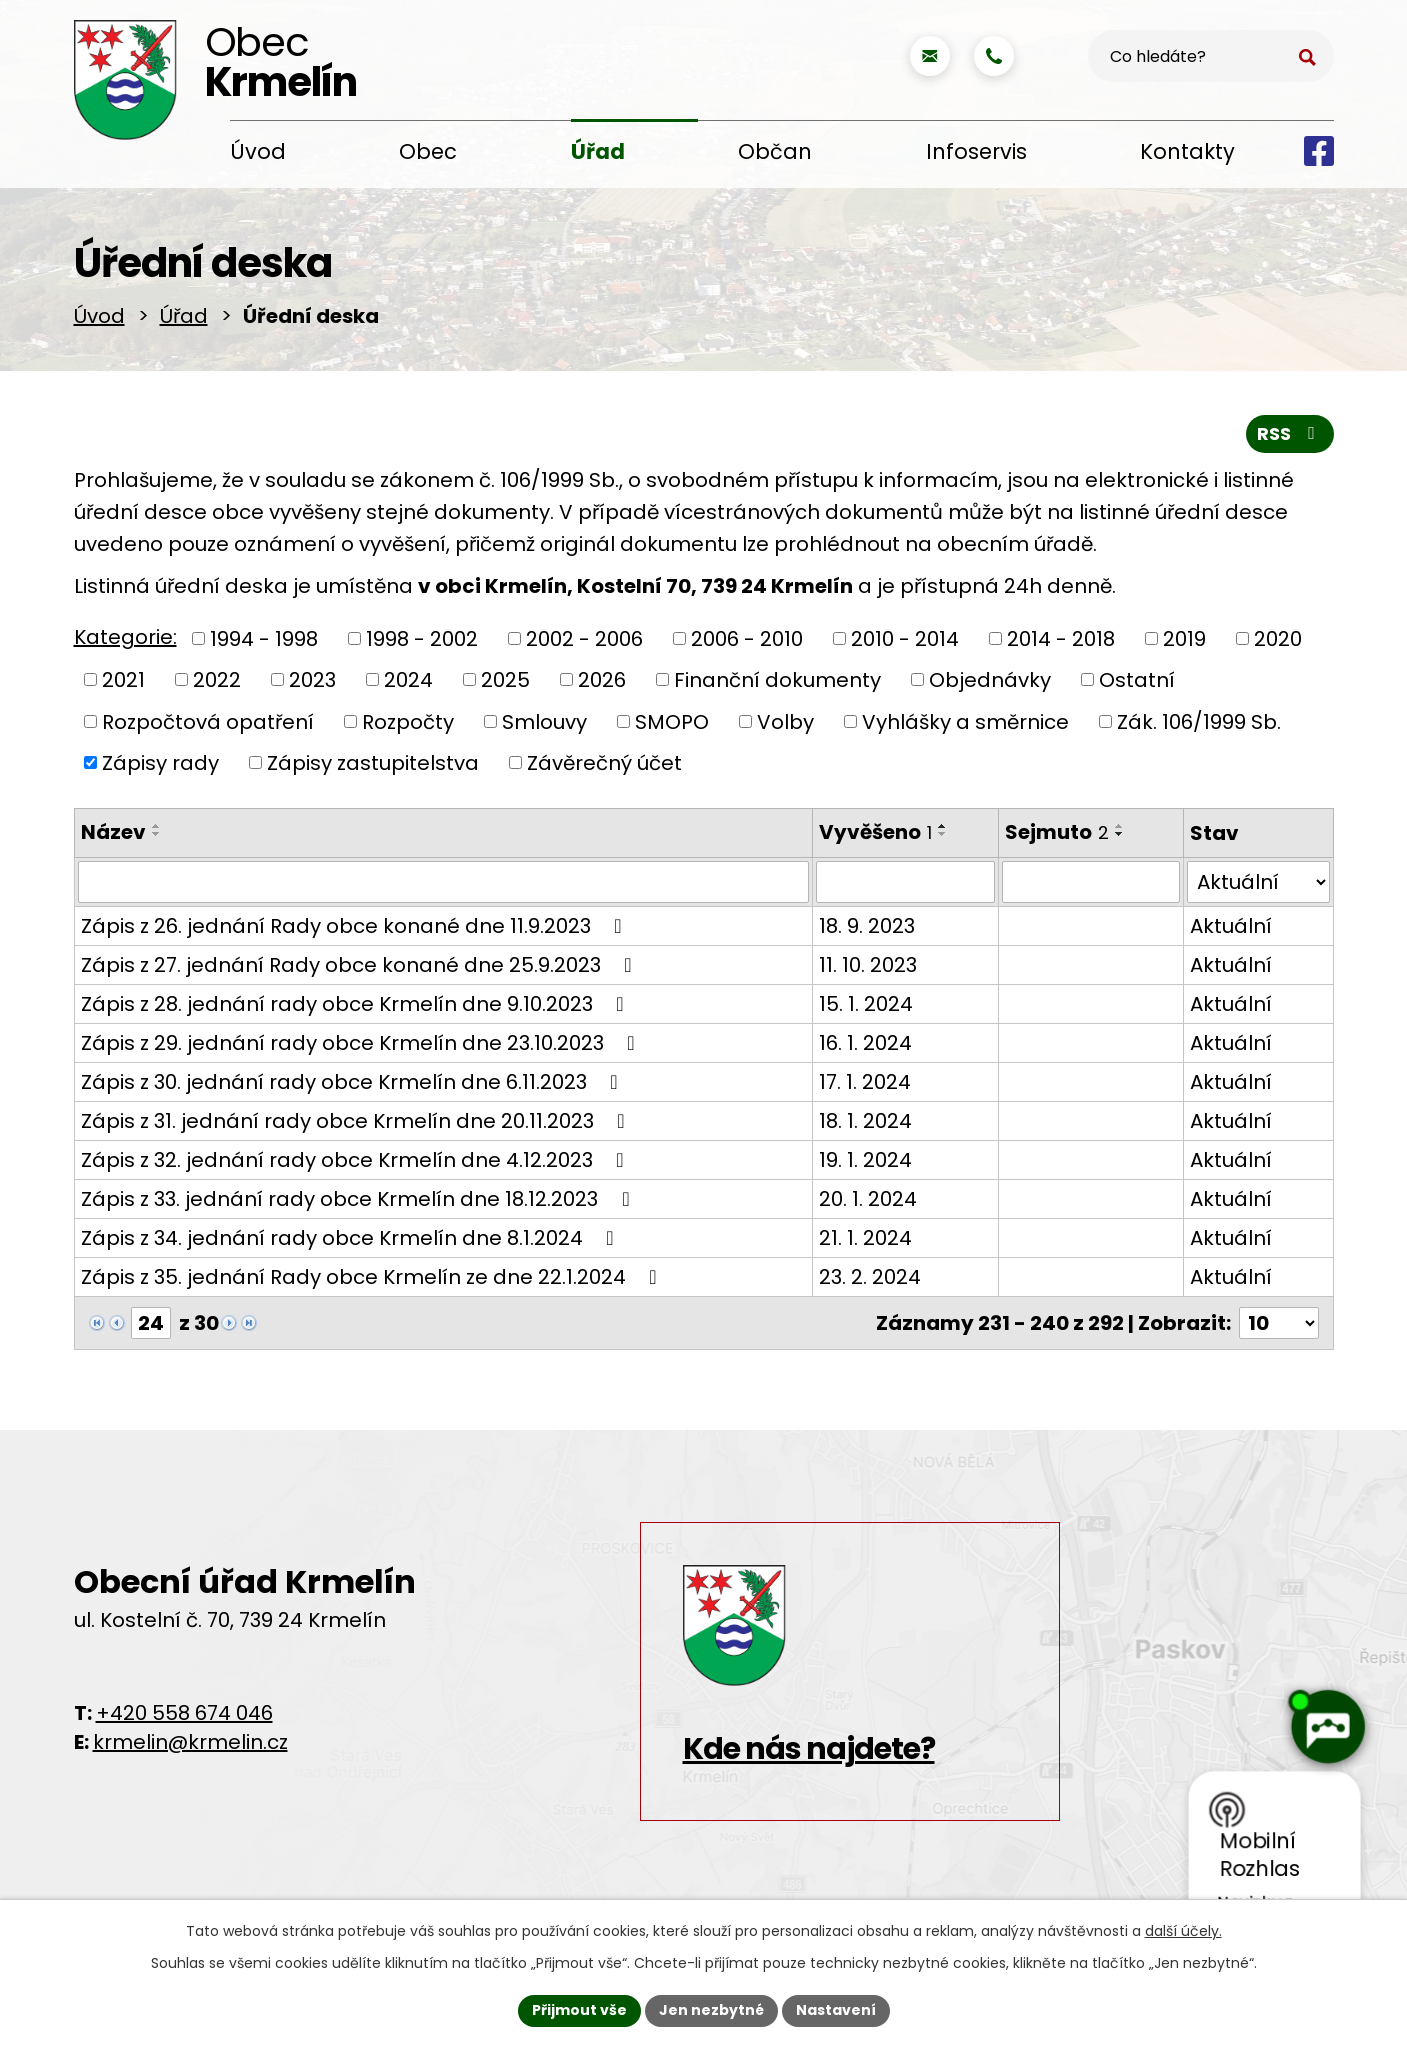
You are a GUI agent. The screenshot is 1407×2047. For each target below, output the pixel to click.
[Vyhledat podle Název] (444, 882)
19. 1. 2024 (865, 1160)
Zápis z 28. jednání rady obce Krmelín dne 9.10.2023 (357, 1004)
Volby (785, 721)
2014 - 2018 (1061, 638)
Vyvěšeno (875, 832)
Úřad (598, 151)
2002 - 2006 (584, 638)
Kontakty (1187, 151)
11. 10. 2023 (868, 965)
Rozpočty (408, 721)
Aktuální (1231, 926)
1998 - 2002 (422, 638)
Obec (428, 151)
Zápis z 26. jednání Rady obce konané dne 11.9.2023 (356, 926)
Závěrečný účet (604, 763)
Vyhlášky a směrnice (965, 721)
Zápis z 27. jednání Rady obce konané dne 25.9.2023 (361, 965)
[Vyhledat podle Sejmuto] (1091, 882)
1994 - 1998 (264, 638)
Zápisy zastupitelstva (373, 763)
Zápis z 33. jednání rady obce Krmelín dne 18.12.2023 (359, 1199)
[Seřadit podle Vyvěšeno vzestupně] (943, 826)
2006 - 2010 (747, 638)
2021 (123, 680)
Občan (775, 151)
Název (113, 832)
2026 (602, 680)
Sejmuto (1057, 832)
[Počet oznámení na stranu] (1279, 1323)
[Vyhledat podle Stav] (1258, 882)
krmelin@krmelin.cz (190, 1742)
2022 (217, 680)
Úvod (258, 151)
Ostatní (1137, 680)
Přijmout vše (579, 2010)
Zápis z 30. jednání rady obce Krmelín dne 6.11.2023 (354, 1082)
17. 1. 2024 (865, 1082)
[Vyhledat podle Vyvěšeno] (905, 882)
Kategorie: (125, 637)
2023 (312, 680)
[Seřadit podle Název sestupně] (157, 834)
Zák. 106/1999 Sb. (1199, 721)
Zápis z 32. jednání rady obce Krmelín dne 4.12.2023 (357, 1160)
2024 (408, 680)
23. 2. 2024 (870, 1277)
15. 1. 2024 (866, 1004)
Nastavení (836, 2010)
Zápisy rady (160, 763)
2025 (505, 680)
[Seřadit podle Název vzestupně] (157, 826)
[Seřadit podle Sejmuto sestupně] (1120, 834)
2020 (1278, 638)
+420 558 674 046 (184, 1713)
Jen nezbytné (711, 2010)
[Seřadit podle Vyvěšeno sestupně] (943, 834)
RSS (1290, 433)
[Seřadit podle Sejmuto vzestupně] (1120, 826)
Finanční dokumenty (777, 680)
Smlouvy (544, 721)
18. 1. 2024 (865, 1121)
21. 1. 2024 (865, 1238)
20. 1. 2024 (868, 1199)
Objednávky (990, 680)
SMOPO (672, 721)
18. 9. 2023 (867, 926)
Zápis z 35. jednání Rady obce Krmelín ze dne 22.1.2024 (373, 1277)
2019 (1184, 638)
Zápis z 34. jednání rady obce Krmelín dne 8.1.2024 (352, 1238)
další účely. (1183, 1931)
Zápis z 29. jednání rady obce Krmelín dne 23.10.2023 (362, 1043)
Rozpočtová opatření (208, 721)
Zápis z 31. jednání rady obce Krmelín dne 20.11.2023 (357, 1121)
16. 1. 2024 (865, 1043)
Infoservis (976, 151)
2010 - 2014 (905, 638)
